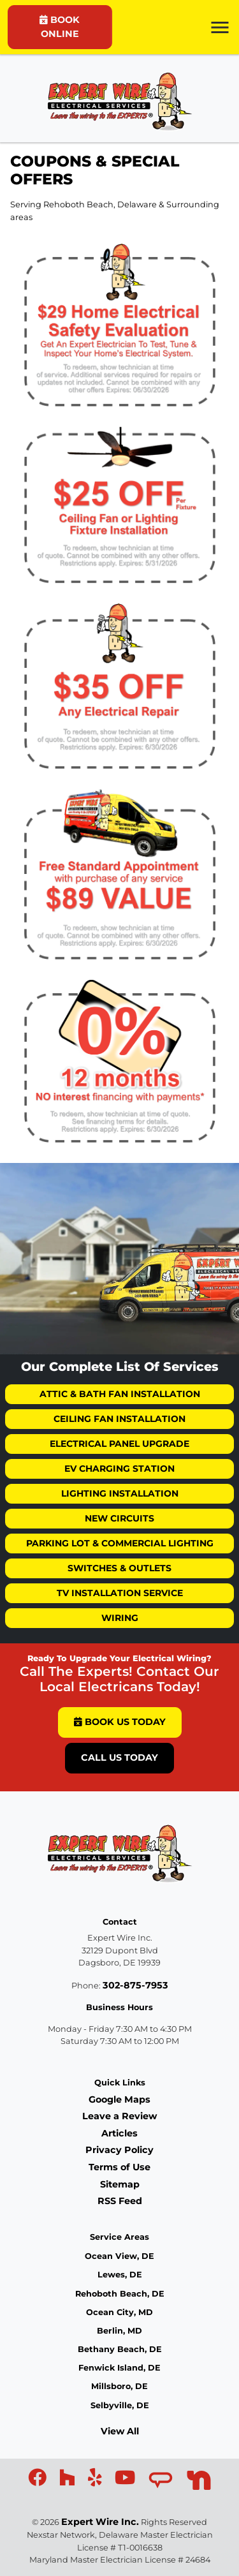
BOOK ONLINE (60, 27)
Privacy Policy (119, 2150)
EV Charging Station (119, 1468)
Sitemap (120, 2184)
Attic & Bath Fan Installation (120, 1394)
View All (120, 2431)
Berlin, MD (119, 2330)
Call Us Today (119, 1757)
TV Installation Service (120, 1593)
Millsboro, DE (119, 2386)
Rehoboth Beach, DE (119, 2293)
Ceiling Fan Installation (119, 1419)
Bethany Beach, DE (120, 2349)
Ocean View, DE (119, 2256)
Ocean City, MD (119, 2312)
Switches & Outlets (119, 1568)
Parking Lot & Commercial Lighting (120, 1543)
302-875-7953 (135, 1985)
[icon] (38, 2481)
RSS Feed (120, 2201)
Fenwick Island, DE (119, 2367)
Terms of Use (119, 2167)
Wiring (119, 1618)
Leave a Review (119, 2116)
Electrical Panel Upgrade (119, 1443)
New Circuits (119, 1518)
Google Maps (119, 2099)
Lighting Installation (119, 1493)
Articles (119, 2133)
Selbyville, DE (120, 2405)
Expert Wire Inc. (100, 2522)
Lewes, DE (120, 2274)
